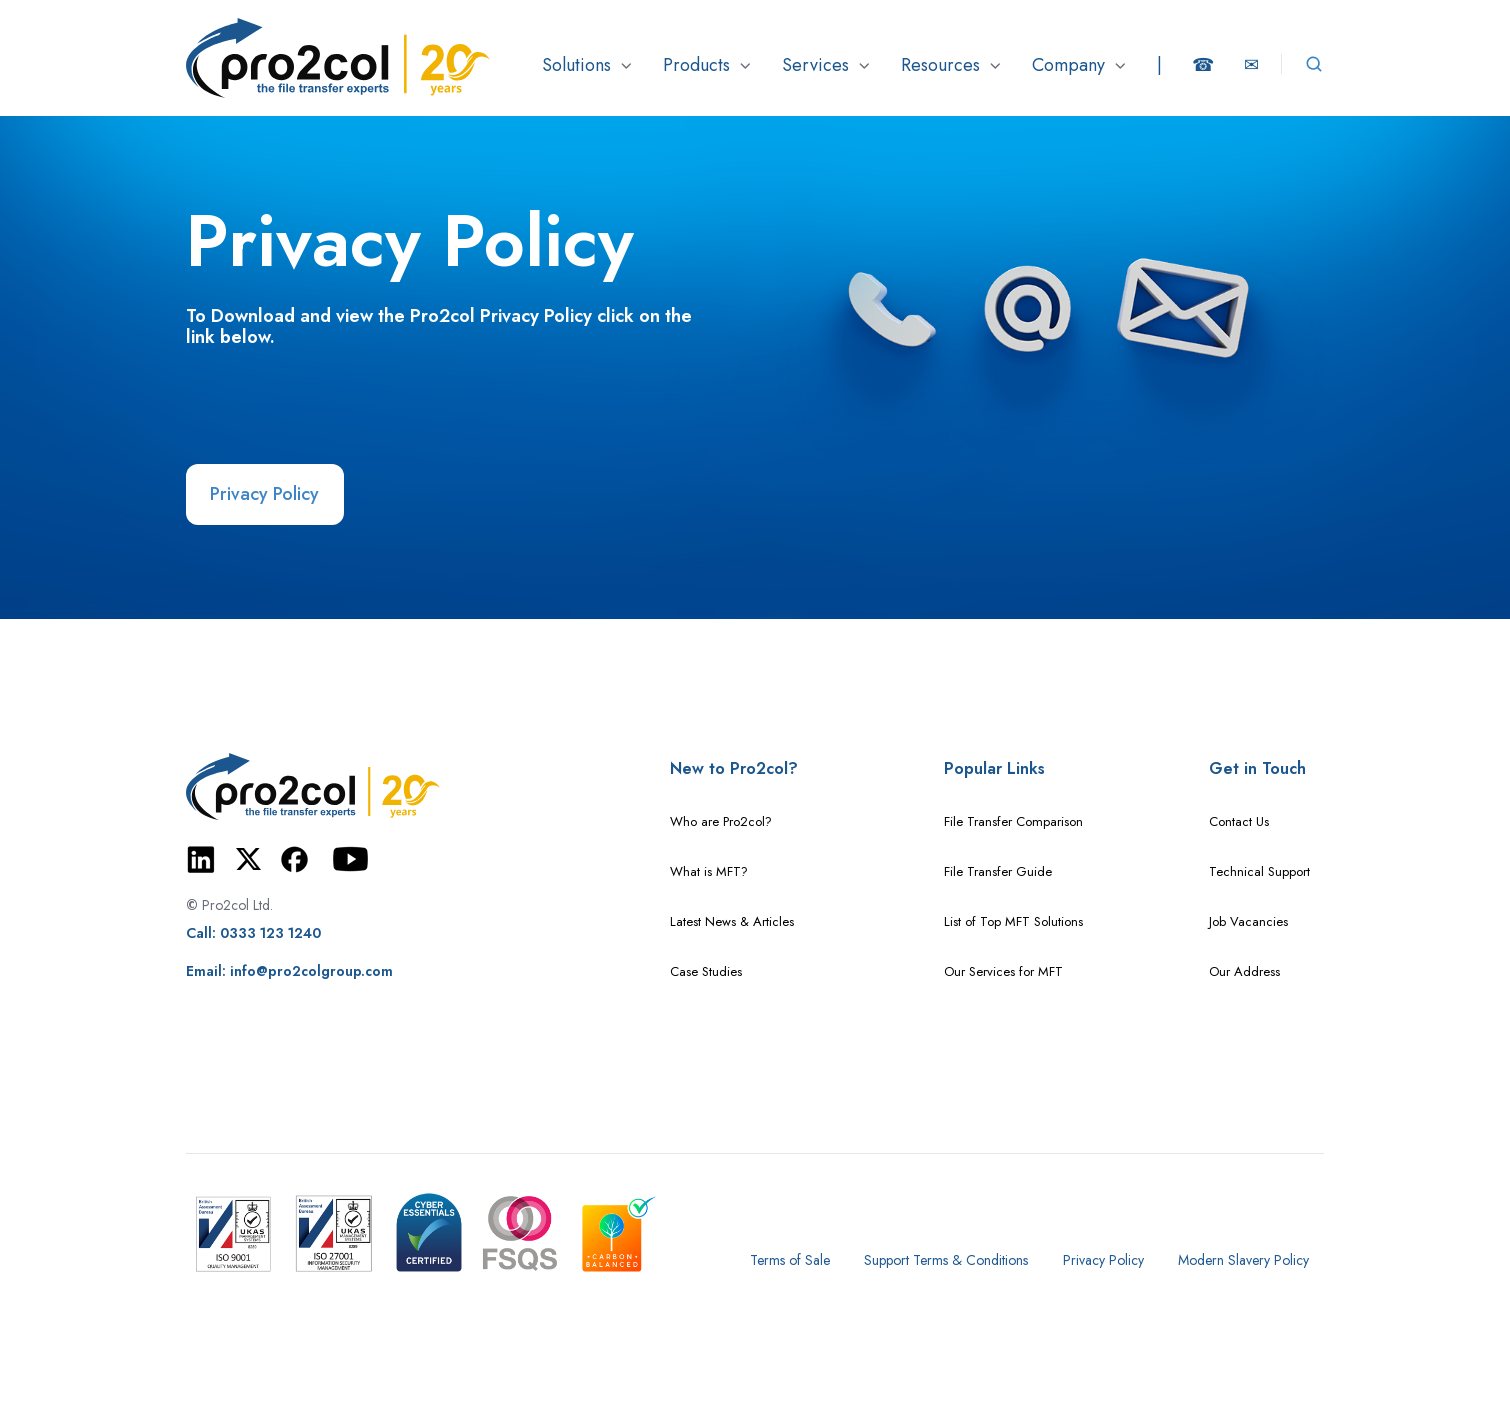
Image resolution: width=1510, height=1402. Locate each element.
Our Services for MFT (1003, 971)
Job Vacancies (1248, 921)
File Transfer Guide (998, 871)
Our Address (1244, 971)
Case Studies (706, 971)
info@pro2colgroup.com (311, 971)
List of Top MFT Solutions (1013, 921)
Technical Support (1259, 871)
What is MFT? (709, 871)
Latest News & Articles (732, 921)
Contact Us (1239, 821)
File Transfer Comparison (1013, 821)
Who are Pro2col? (721, 821)
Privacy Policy (264, 494)
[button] (587, 65)
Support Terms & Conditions (946, 1260)
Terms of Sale (790, 1260)
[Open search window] (1314, 64)
